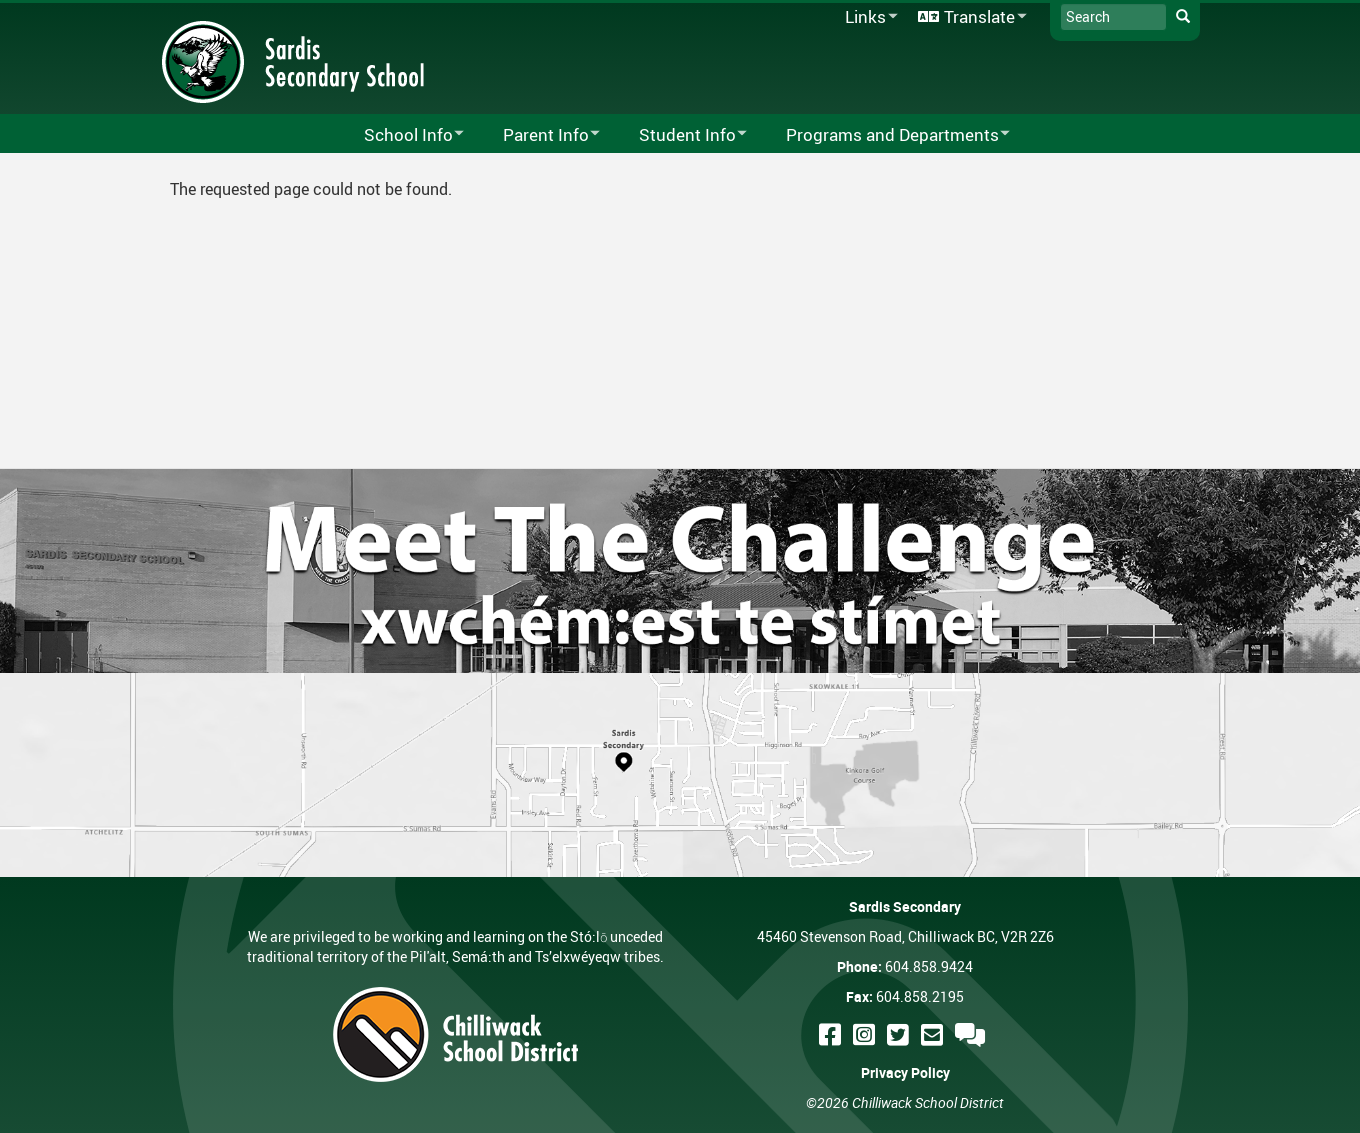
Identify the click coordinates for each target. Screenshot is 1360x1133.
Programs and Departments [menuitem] (885, 135)
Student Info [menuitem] (680, 135)
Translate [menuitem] (969, 17)
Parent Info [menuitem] (538, 135)
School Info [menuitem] (401, 135)
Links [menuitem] (868, 17)
